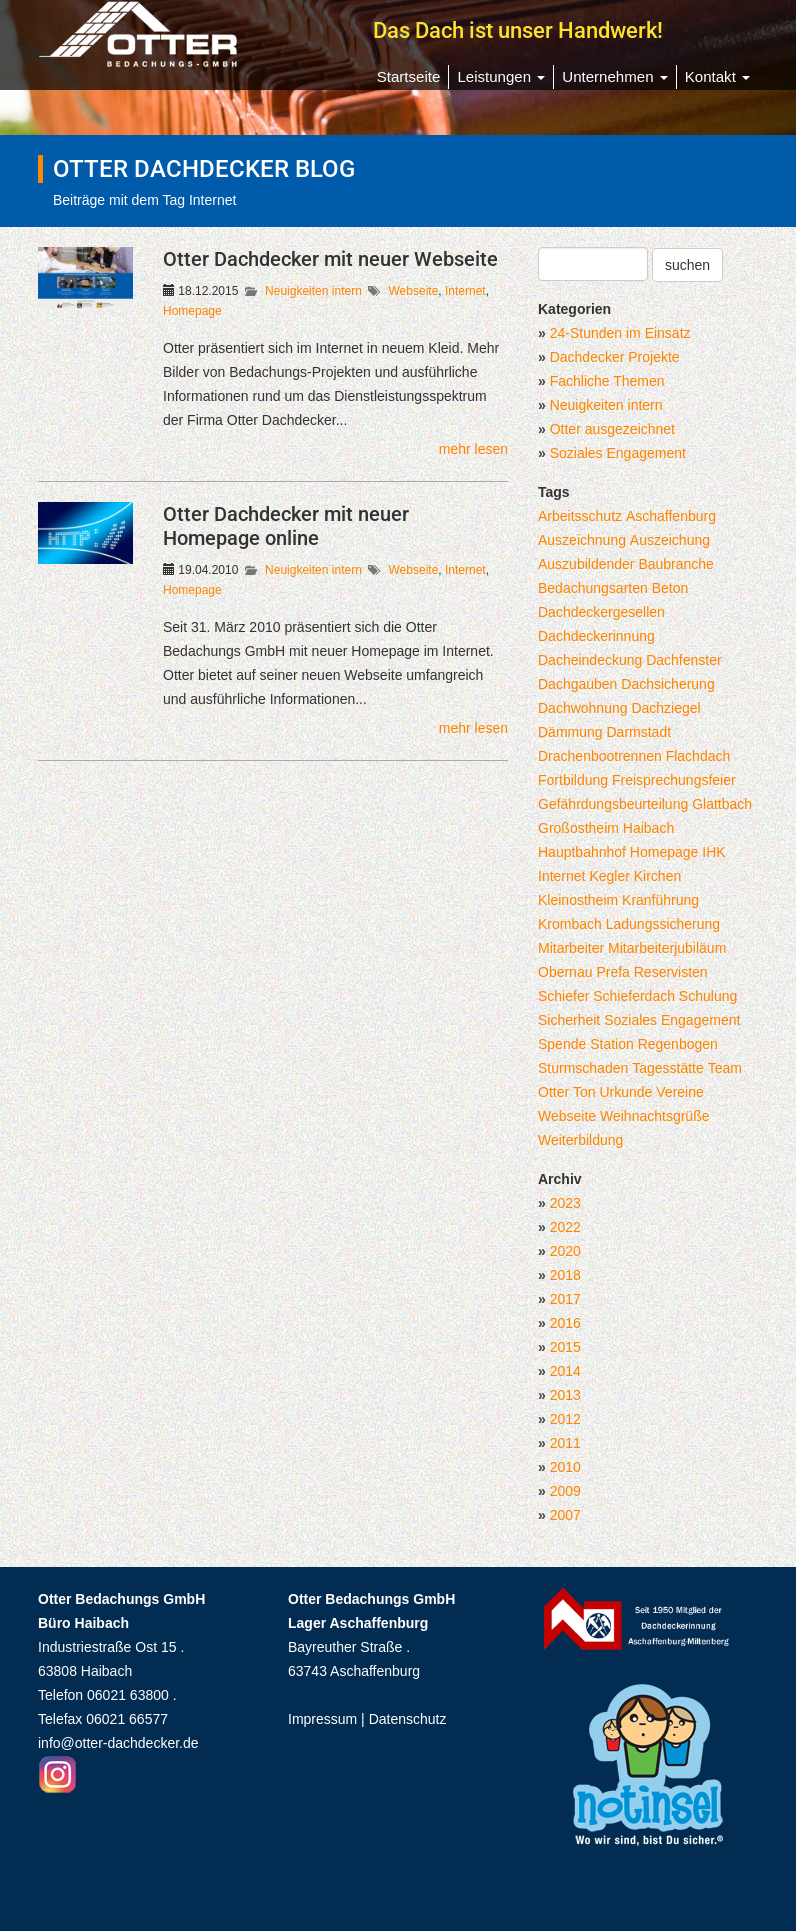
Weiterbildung (580, 1140)
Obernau (565, 972)
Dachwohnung (583, 708)
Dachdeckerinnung (596, 636)
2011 (565, 1443)
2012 (565, 1419)
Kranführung (660, 900)
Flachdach (698, 756)
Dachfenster (683, 660)
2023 (565, 1203)
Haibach (648, 828)
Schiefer (563, 996)
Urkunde (625, 1092)
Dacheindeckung (590, 660)
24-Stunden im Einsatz (620, 333)
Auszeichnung (582, 540)
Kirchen (657, 876)
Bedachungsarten (593, 588)
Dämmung (570, 732)
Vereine (679, 1092)
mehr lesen (473, 449)
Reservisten (671, 972)
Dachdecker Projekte (615, 357)
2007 (565, 1515)
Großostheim (578, 828)
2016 (565, 1323)
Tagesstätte (668, 1068)
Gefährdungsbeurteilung (613, 804)
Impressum (322, 1719)
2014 (565, 1371)
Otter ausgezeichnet (612, 429)
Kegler (609, 876)
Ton (584, 1092)
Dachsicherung (667, 684)
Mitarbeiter (571, 948)
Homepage (192, 311)
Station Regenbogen (654, 1044)
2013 (565, 1395)
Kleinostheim (578, 900)
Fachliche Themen (607, 381)
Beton (670, 588)
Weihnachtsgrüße (654, 1116)
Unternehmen (614, 76)
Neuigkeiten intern (313, 291)
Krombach (570, 924)
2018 (565, 1275)
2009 (565, 1491)
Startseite (409, 76)
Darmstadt (638, 732)
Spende (562, 1044)
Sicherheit (569, 1020)
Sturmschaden (583, 1068)
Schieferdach (634, 996)
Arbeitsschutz (580, 516)
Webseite (414, 291)
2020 (565, 1251)
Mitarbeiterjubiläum (667, 948)
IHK (713, 852)
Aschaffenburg (671, 516)
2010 (565, 1467)
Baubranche (676, 564)
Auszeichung (670, 540)
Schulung (708, 996)
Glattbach (722, 804)
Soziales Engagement (618, 453)
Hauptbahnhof (582, 852)
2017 (565, 1299)
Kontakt (717, 76)
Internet (465, 291)
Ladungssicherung (663, 924)
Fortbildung (573, 780)
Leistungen (501, 76)
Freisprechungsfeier (674, 780)
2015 (565, 1347)
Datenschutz (408, 1719)
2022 (565, 1227)
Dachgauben (577, 684)
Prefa (612, 972)
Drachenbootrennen (600, 756)
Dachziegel (665, 708)
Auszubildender (586, 564)
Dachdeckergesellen (601, 612)
